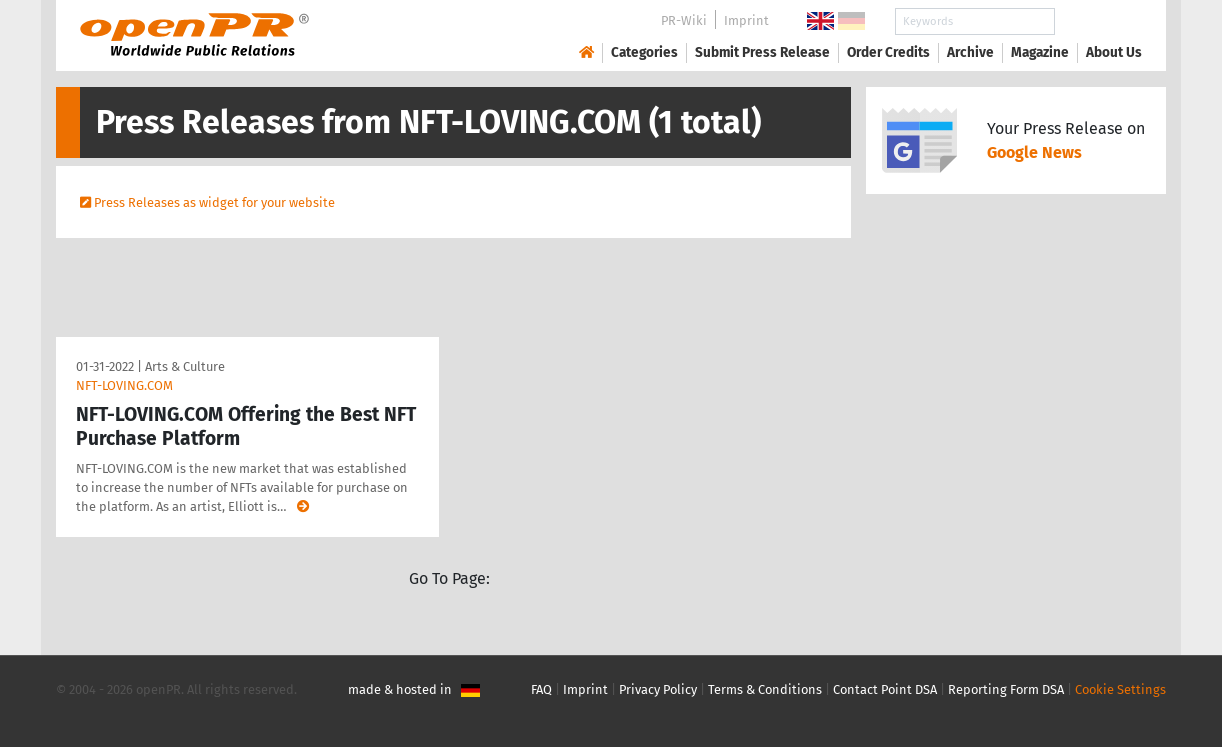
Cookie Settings (1120, 689)
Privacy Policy (658, 689)
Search (1098, 21)
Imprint (746, 20)
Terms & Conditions (765, 689)
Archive (970, 52)
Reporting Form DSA (1006, 689)
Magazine (1040, 52)
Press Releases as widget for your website (214, 202)
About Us (1114, 52)
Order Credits (888, 52)
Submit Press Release (762, 52)
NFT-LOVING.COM (124, 385)
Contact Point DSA (885, 689)
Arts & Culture (185, 366)
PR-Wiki (684, 20)
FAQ (541, 689)
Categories (644, 52)
